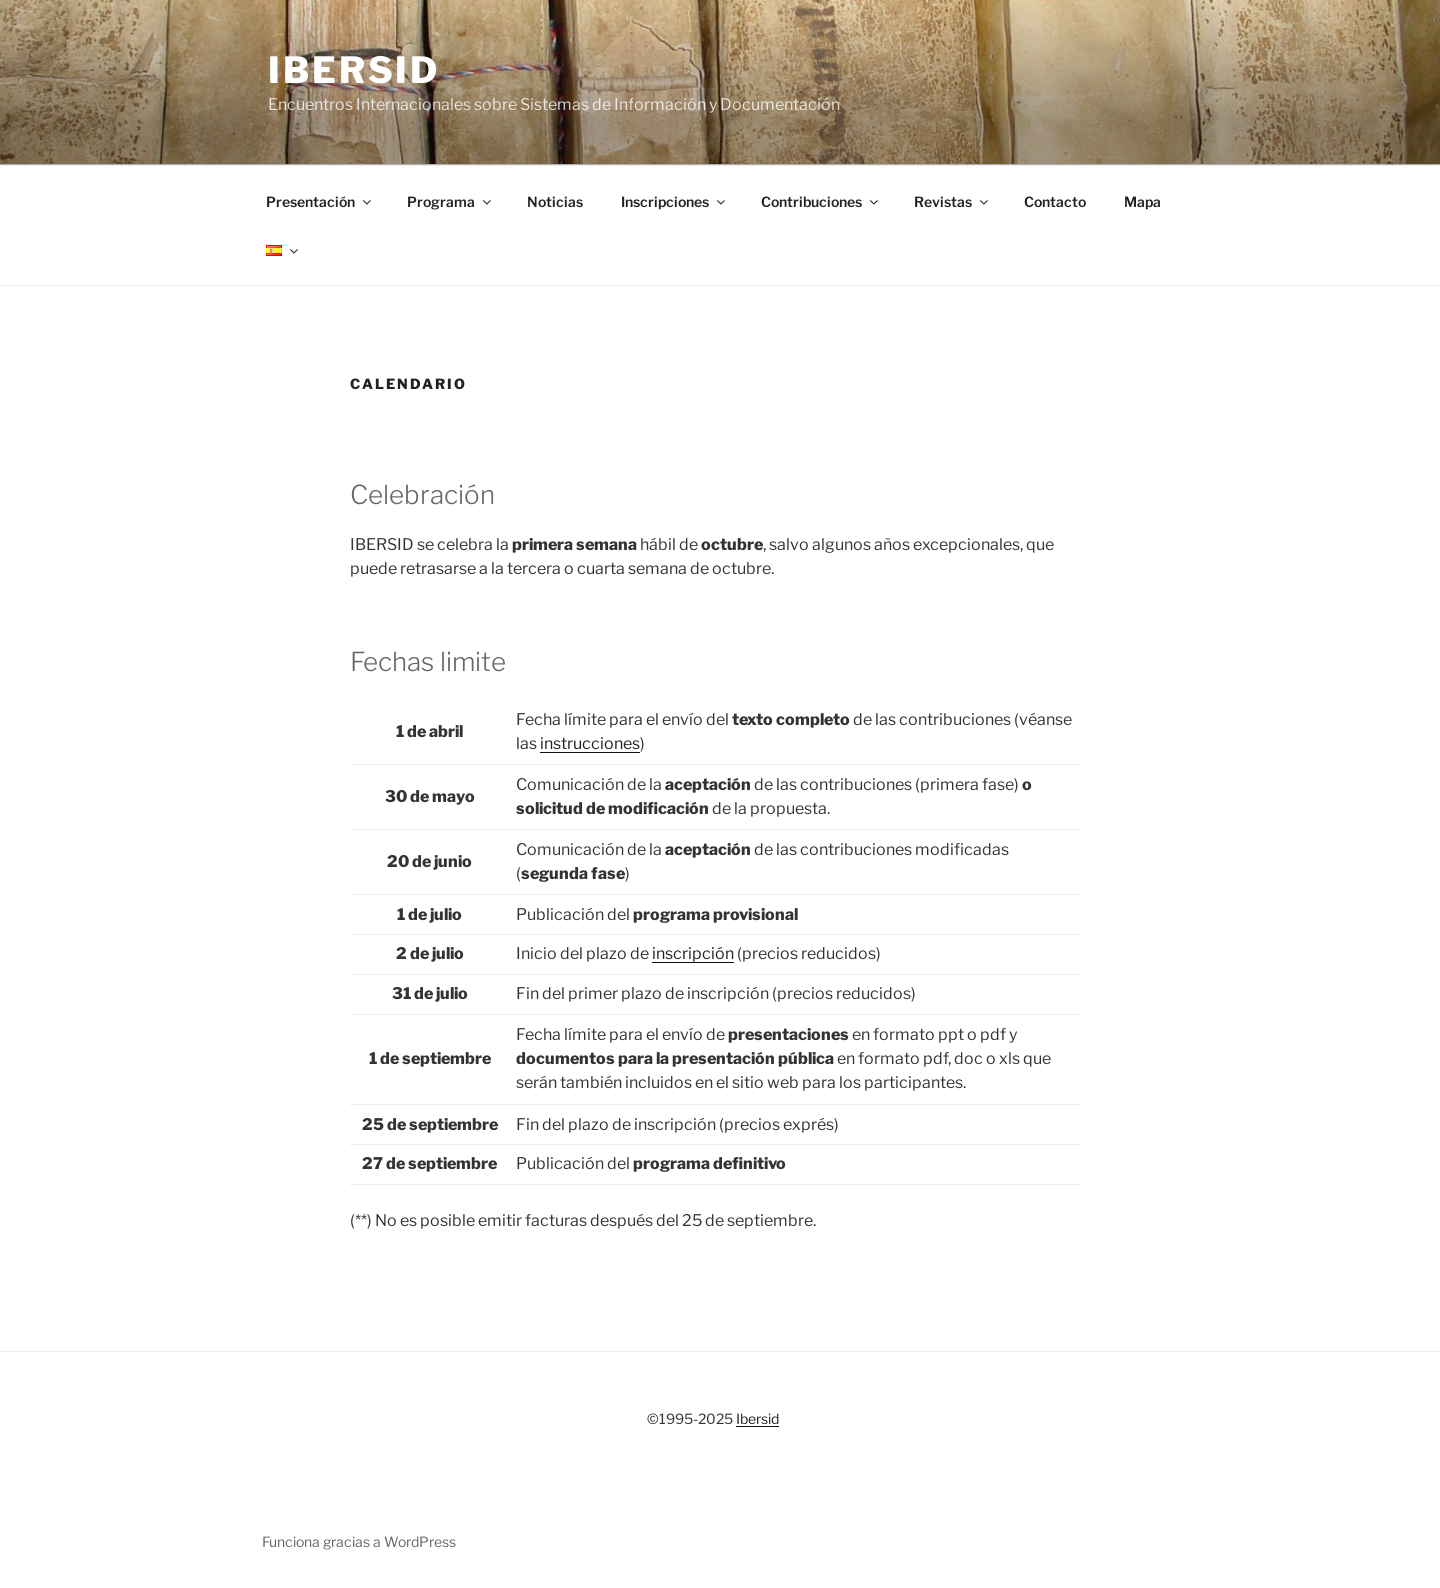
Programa (450, 201)
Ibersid (354, 70)
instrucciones (590, 743)
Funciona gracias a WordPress (359, 1541)
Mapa (1142, 201)
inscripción (693, 953)
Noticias (555, 201)
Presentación (320, 201)
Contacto (1055, 201)
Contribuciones (821, 201)
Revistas (952, 201)
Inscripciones (674, 201)
